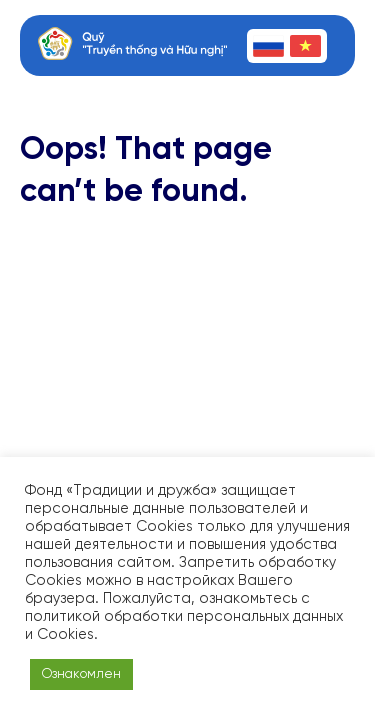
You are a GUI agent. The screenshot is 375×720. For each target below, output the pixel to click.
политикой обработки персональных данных (184, 617)
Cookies (65, 635)
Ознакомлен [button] (81, 674)
